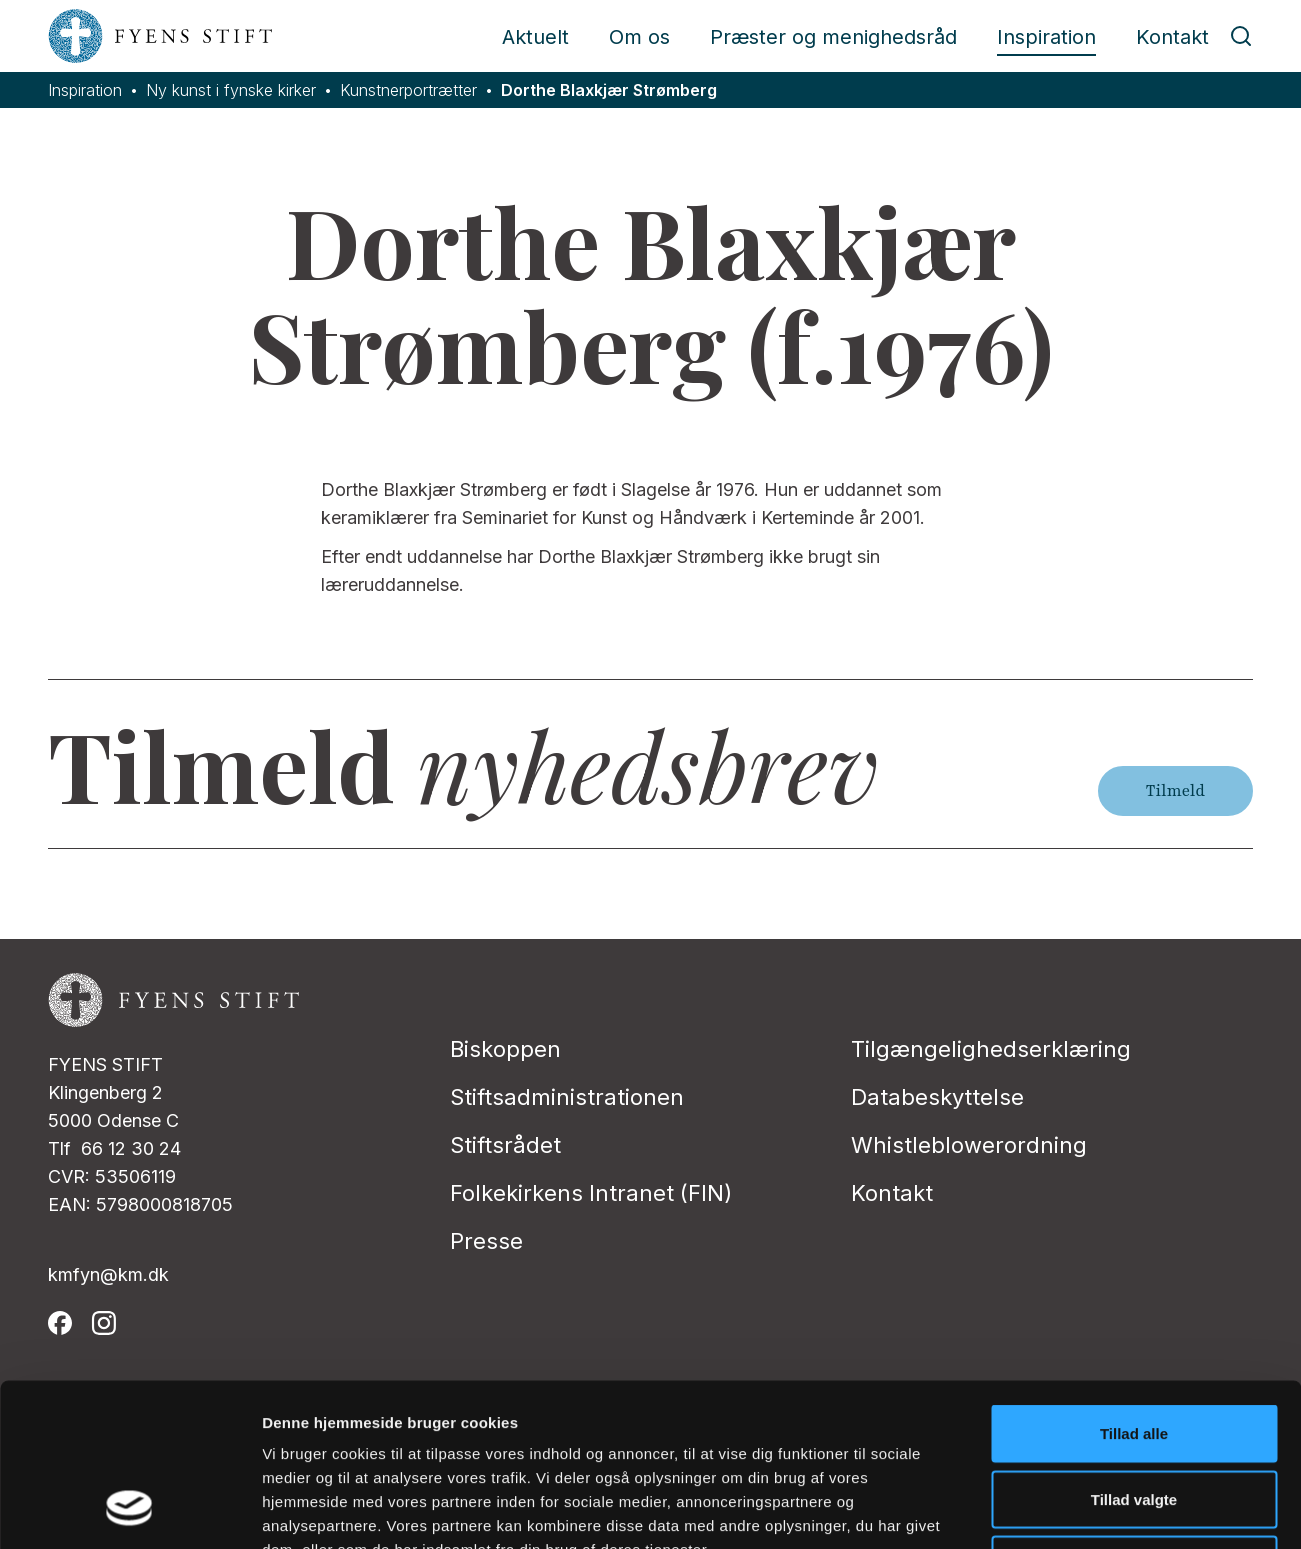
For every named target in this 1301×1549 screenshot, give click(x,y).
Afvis (1134, 1417)
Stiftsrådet (505, 1145)
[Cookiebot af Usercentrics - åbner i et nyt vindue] (129, 1510)
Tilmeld (1175, 791)
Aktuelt (535, 37)
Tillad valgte (1134, 1352)
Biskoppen (505, 1049)
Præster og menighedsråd (833, 37)
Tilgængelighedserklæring (991, 1049)
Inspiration (1046, 37)
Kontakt (1172, 37)
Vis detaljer (1039, 1509)
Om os (639, 37)
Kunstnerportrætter (408, 90)
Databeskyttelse (937, 1097)
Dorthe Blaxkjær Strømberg (609, 90)
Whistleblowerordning (969, 1145)
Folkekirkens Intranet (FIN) (591, 1193)
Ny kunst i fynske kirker (231, 90)
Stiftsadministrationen (567, 1097)
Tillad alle (1134, 1286)
